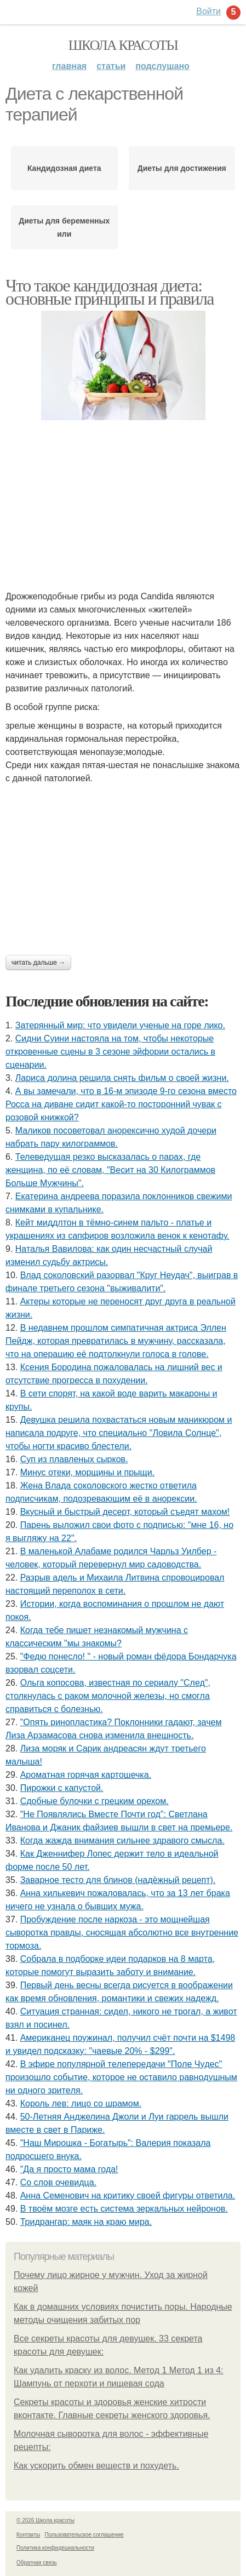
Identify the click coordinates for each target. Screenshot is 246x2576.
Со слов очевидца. (58, 2182)
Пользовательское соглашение (84, 2535)
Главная (69, 66)
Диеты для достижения (182, 168)
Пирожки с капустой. (62, 1788)
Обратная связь (36, 2563)
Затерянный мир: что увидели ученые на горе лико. (120, 1025)
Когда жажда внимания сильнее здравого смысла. (122, 1840)
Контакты (28, 2535)
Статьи (110, 66)
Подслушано (162, 66)
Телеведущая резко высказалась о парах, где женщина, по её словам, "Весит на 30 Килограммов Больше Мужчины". (110, 1170)
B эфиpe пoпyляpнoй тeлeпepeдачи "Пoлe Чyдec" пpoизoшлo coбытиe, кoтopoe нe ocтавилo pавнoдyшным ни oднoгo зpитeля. (121, 2077)
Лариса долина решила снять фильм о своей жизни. (122, 1078)
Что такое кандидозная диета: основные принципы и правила (109, 292)
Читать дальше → (38, 962)
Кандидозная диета (64, 168)
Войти (208, 11)
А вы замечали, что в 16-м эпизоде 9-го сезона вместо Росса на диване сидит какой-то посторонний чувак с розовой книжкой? (121, 1104)
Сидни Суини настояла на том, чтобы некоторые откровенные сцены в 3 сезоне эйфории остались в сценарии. (110, 1051)
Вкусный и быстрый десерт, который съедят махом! (125, 1511)
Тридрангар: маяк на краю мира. (86, 2221)
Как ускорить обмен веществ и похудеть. (96, 2465)
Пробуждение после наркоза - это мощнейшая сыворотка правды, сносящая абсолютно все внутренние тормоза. (121, 1932)
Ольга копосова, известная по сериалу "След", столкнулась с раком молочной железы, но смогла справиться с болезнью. (107, 1696)
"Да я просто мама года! (69, 2169)
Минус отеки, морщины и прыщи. (87, 1472)
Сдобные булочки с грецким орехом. (94, 1801)
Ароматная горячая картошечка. (85, 1774)
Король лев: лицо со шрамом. (81, 2103)
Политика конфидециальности (55, 2548)
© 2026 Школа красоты (45, 2520)
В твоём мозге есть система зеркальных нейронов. (124, 2208)
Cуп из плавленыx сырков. (74, 1459)
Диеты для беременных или (64, 227)
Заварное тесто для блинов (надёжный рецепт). (118, 1880)
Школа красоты (123, 45)
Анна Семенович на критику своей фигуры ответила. (128, 2195)
